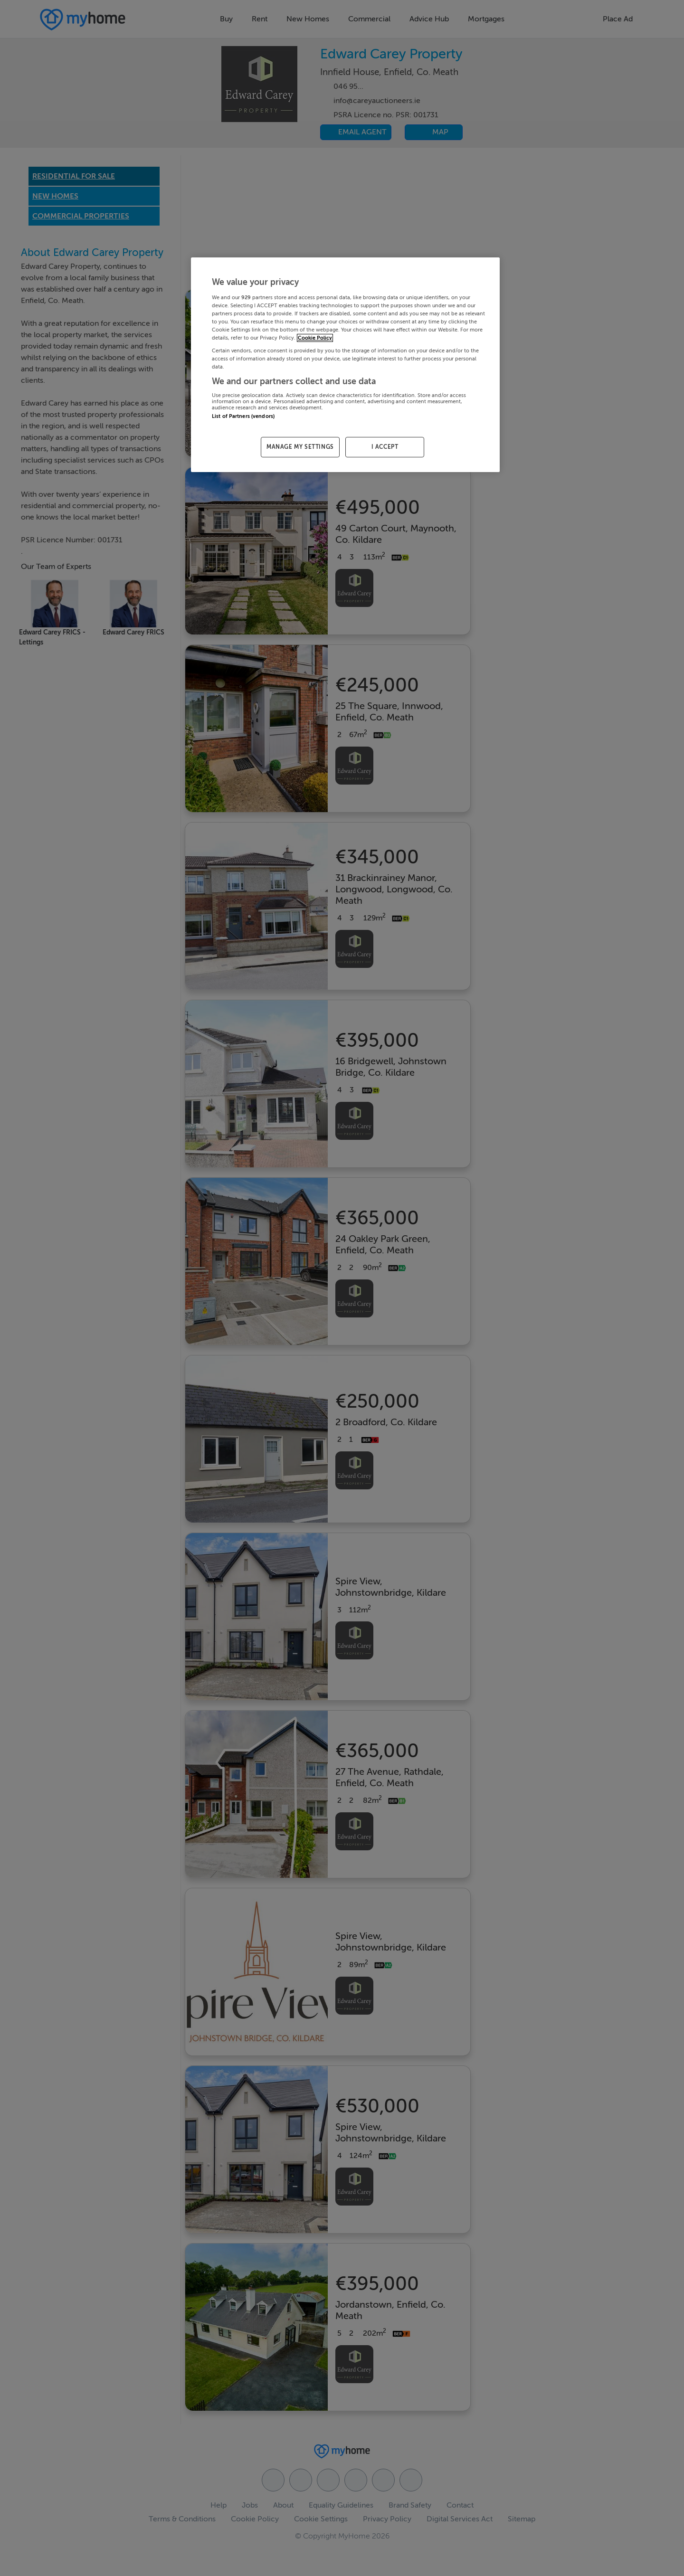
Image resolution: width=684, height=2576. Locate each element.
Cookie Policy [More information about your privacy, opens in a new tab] (315, 338)
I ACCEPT (385, 447)
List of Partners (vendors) (243, 416)
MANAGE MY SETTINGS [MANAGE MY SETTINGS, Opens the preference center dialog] (300, 447)
